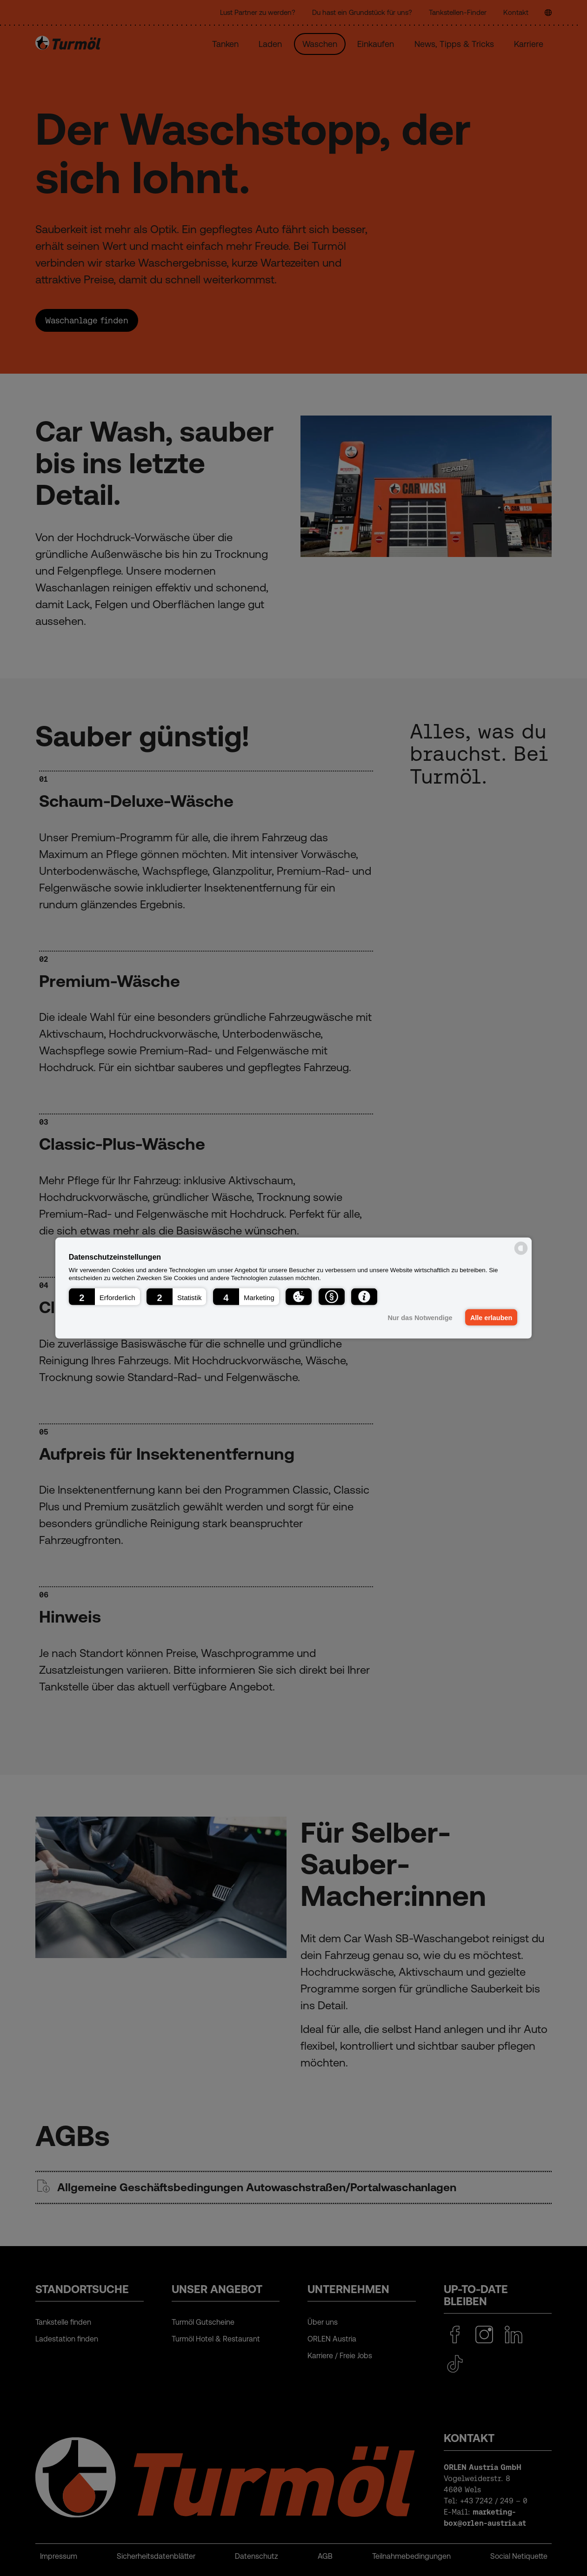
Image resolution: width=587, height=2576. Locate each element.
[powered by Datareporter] (521, 1254)
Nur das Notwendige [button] (419, 1317)
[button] (104, 1296)
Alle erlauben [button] (491, 1317)
